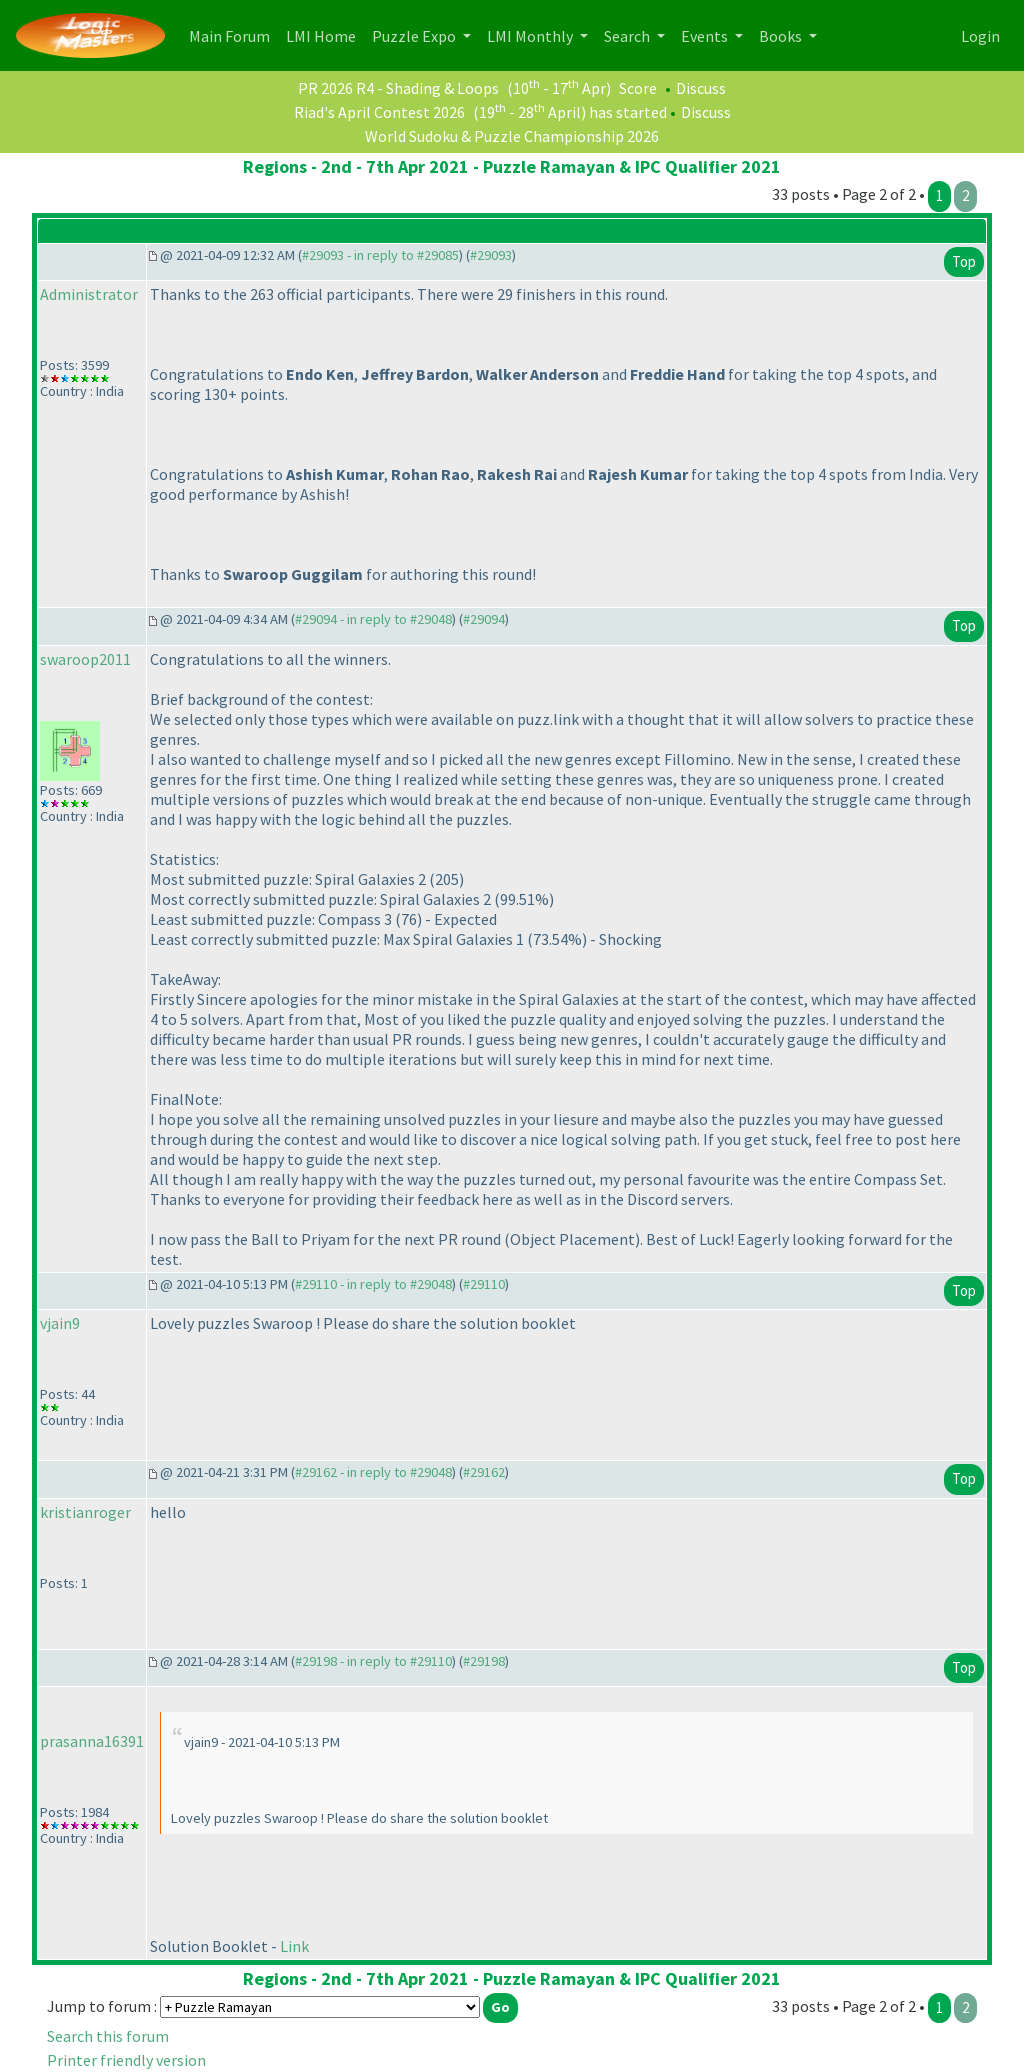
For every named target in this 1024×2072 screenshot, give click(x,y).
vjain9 (60, 1323)
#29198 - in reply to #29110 (373, 1661)
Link (294, 1946)
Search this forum (108, 2036)
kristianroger (85, 1512)
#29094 (484, 619)
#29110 (484, 1284)
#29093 (491, 255)
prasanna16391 (92, 1741)
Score (638, 88)
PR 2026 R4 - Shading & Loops (398, 88)
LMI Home (325, 34)
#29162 (484, 1472)
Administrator (89, 294)
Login (980, 36)
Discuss (701, 88)
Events (706, 36)
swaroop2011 (85, 659)
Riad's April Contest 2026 (379, 112)
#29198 (484, 1661)
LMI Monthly (531, 36)
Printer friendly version (126, 2060)
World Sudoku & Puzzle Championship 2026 (512, 136)
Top (964, 261)
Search (628, 36)
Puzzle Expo (415, 36)
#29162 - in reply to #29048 (373, 1472)
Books (782, 36)
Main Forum (233, 34)
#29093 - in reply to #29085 (380, 255)
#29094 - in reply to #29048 (373, 619)
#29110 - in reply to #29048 (373, 1284)
